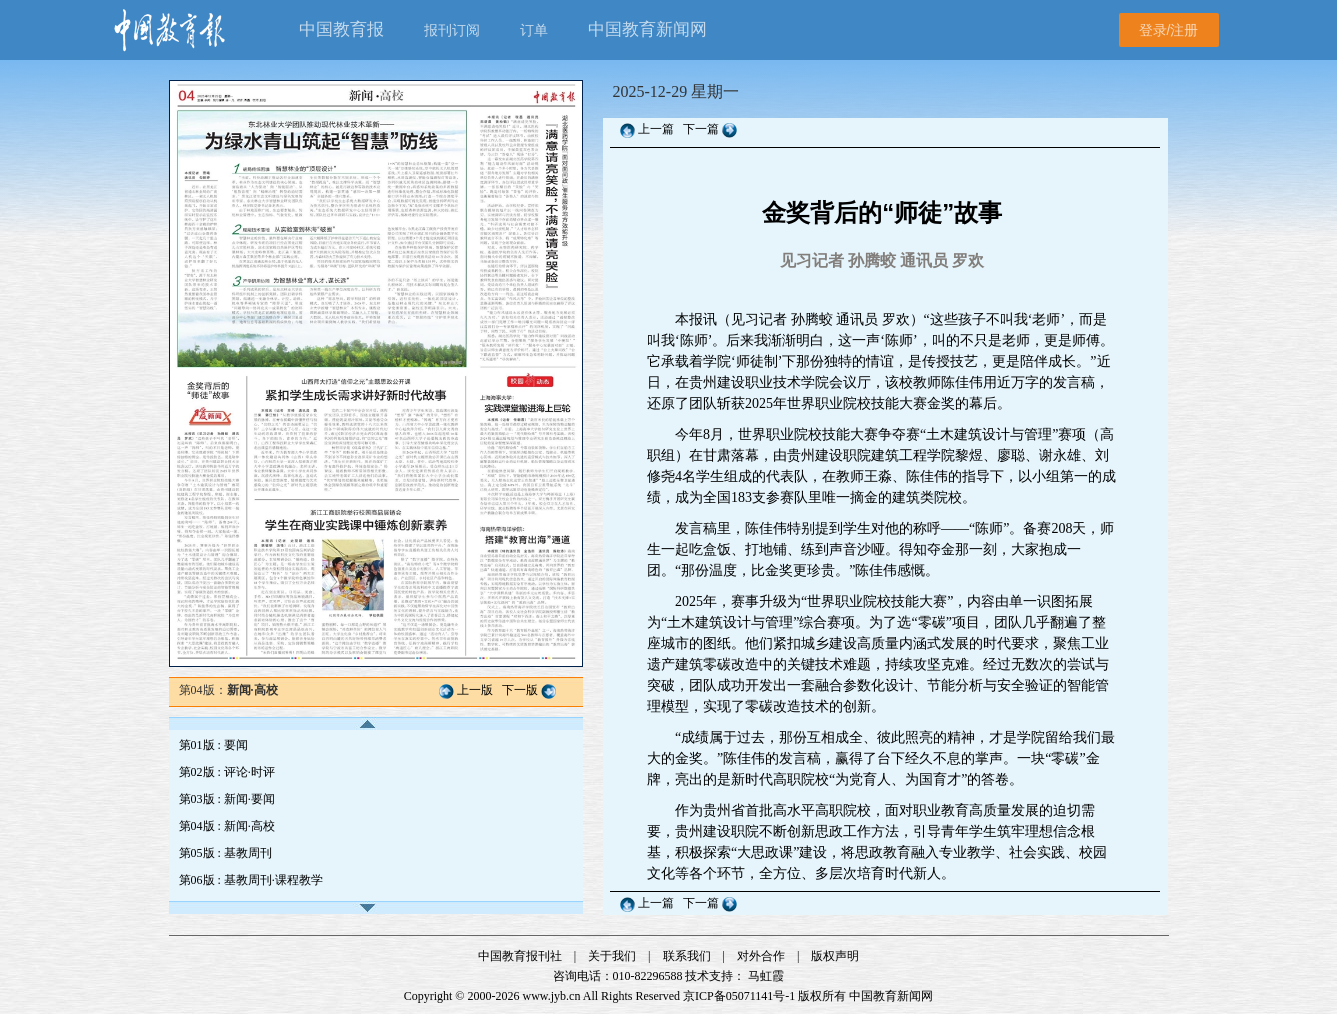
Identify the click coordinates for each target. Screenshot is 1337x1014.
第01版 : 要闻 (213, 745)
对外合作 (761, 956)
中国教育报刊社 (520, 956)
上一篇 (656, 129)
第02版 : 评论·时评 (227, 772)
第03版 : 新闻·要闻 (227, 799)
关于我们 (612, 956)
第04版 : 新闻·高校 (227, 826)
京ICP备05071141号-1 (739, 996)
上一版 (475, 690)
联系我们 (687, 956)
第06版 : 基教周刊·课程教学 (251, 880)
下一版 (520, 690)
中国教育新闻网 (891, 996)
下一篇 (702, 129)
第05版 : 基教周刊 (225, 853)
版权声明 (835, 956)
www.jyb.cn (552, 996)
